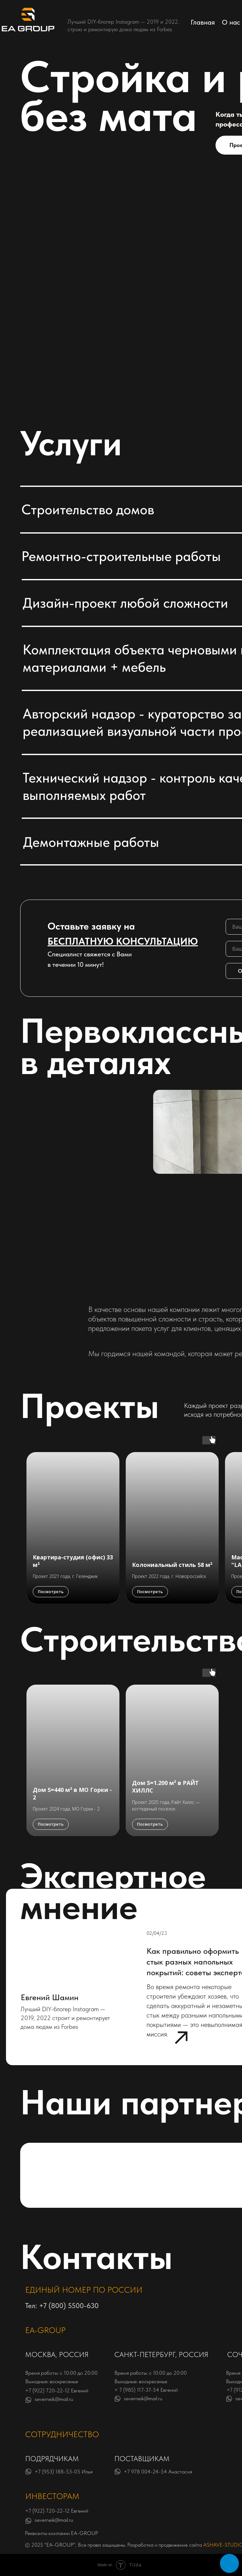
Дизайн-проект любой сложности (125, 602)
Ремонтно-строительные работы (121, 556)
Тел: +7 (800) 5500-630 (62, 2305)
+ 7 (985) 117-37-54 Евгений (146, 2390)
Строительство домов (87, 509)
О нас (231, 22)
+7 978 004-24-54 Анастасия (158, 2471)
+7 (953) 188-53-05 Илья (64, 2471)
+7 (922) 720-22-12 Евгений (56, 2390)
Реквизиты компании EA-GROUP (61, 2533)
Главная (203, 22)
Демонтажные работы (91, 842)
